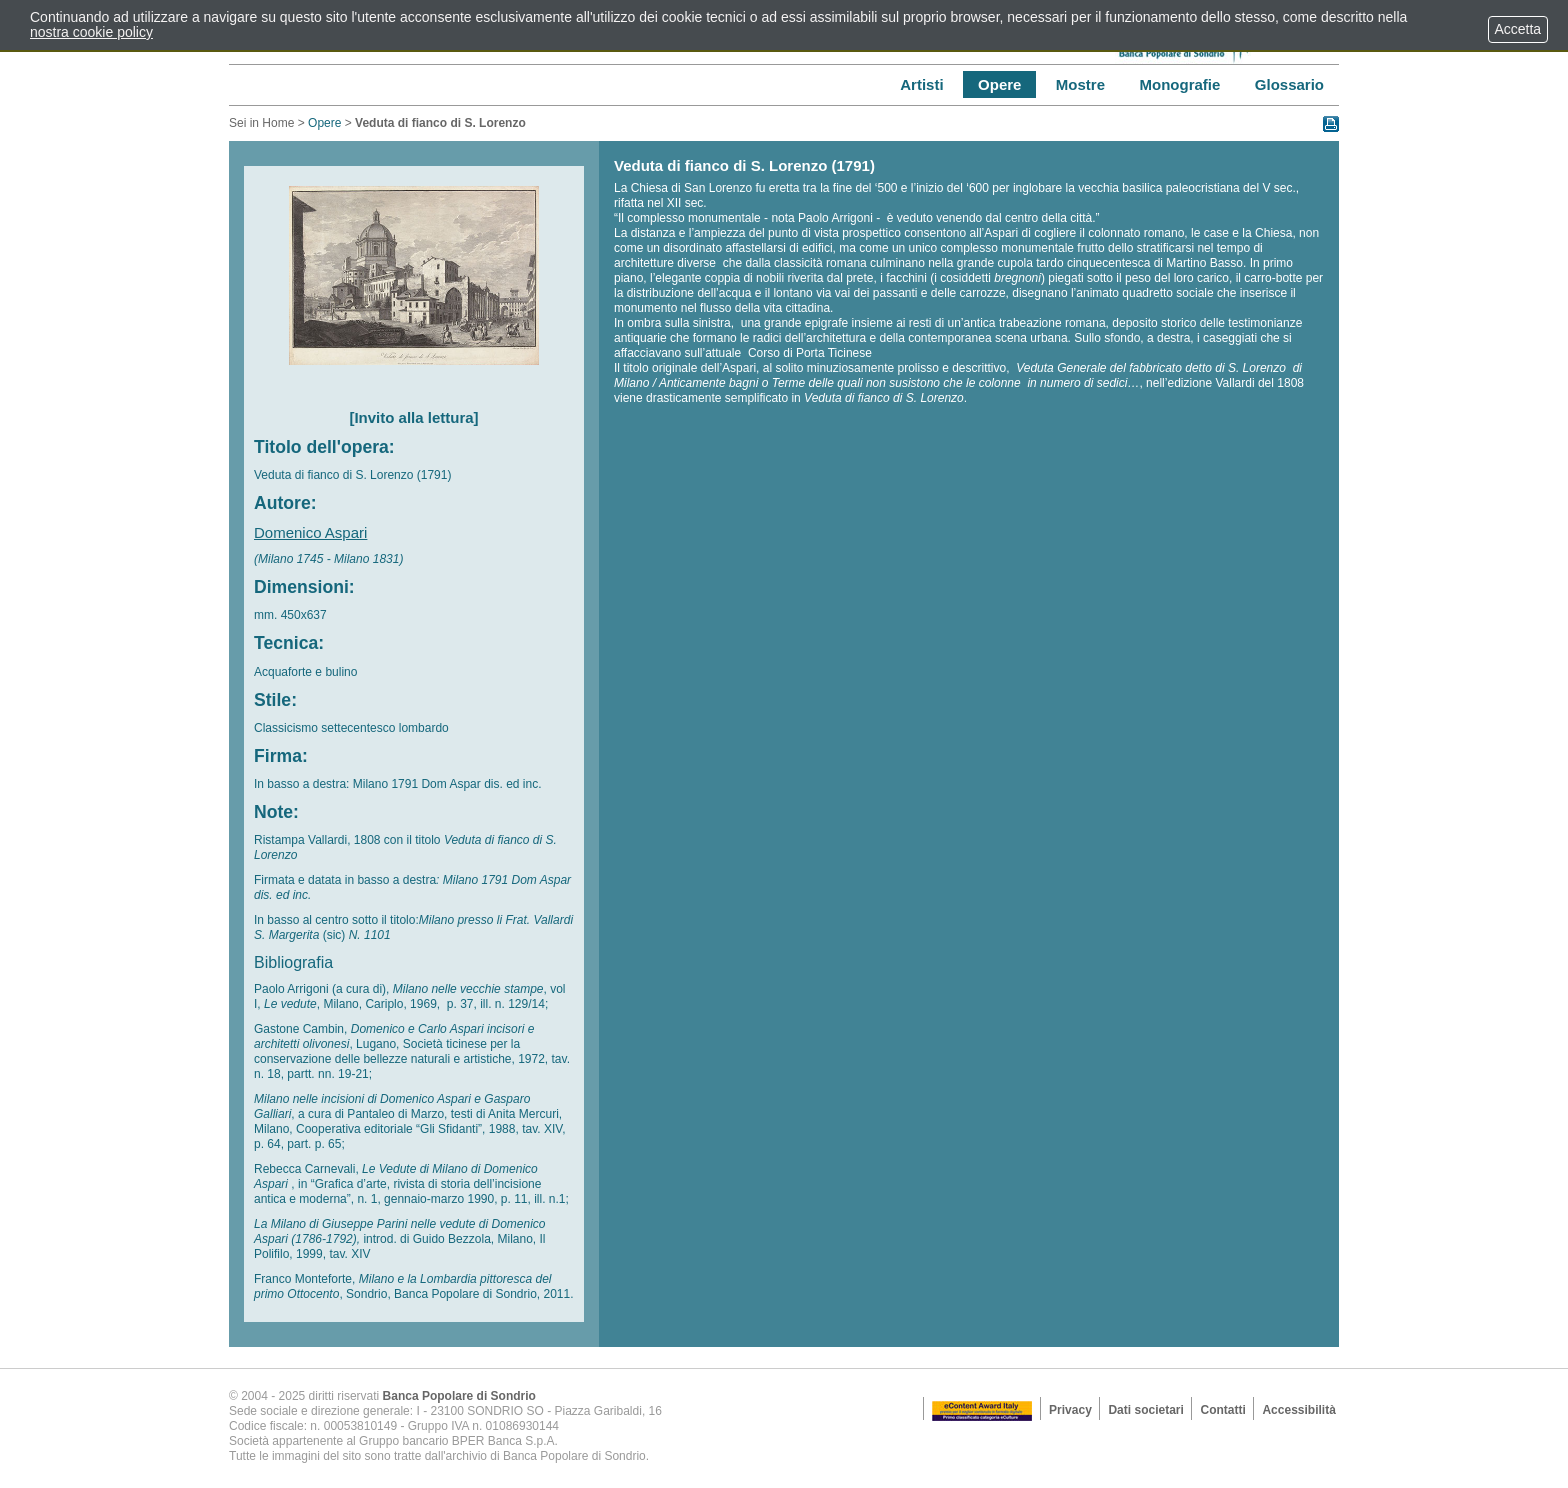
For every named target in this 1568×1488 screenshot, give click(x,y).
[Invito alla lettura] (413, 417)
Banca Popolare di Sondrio (459, 1396)
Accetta (1518, 29)
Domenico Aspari (310, 532)
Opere (324, 123)
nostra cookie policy (91, 32)
